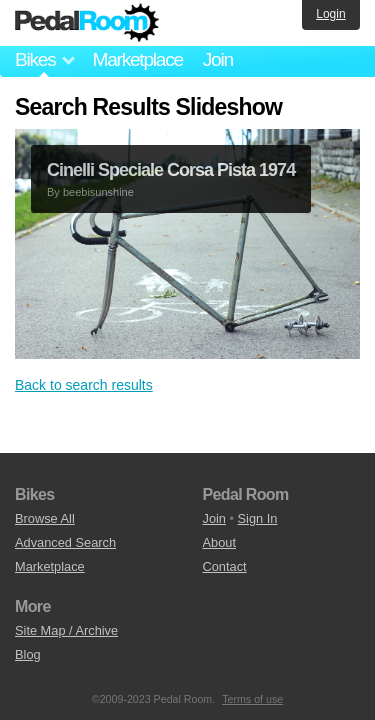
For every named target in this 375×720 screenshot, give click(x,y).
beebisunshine (98, 192)
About (219, 542)
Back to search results (84, 385)
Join (218, 59)
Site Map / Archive (66, 630)
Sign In (258, 518)
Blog (28, 654)
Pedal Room (87, 23)
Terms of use (252, 699)
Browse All (45, 518)
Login (330, 14)
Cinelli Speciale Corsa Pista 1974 (171, 170)
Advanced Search (65, 542)
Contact (225, 566)
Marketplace (137, 59)
